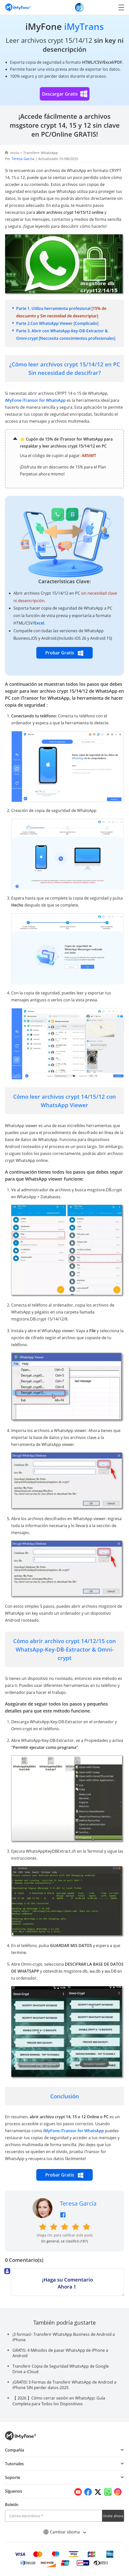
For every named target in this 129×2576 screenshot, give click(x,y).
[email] (53, 2516)
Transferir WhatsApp (39, 152)
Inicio (14, 152)
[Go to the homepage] (20, 7)
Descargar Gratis (64, 93)
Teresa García (22, 158)
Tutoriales (14, 2463)
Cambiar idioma (64, 2532)
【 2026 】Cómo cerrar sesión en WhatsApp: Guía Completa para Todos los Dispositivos (58, 2400)
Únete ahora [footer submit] (113, 2516)
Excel (39, 623)
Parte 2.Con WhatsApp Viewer (57, 323)
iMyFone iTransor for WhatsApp (35, 400)
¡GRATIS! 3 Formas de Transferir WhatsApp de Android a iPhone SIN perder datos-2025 (64, 2384)
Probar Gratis (64, 653)
